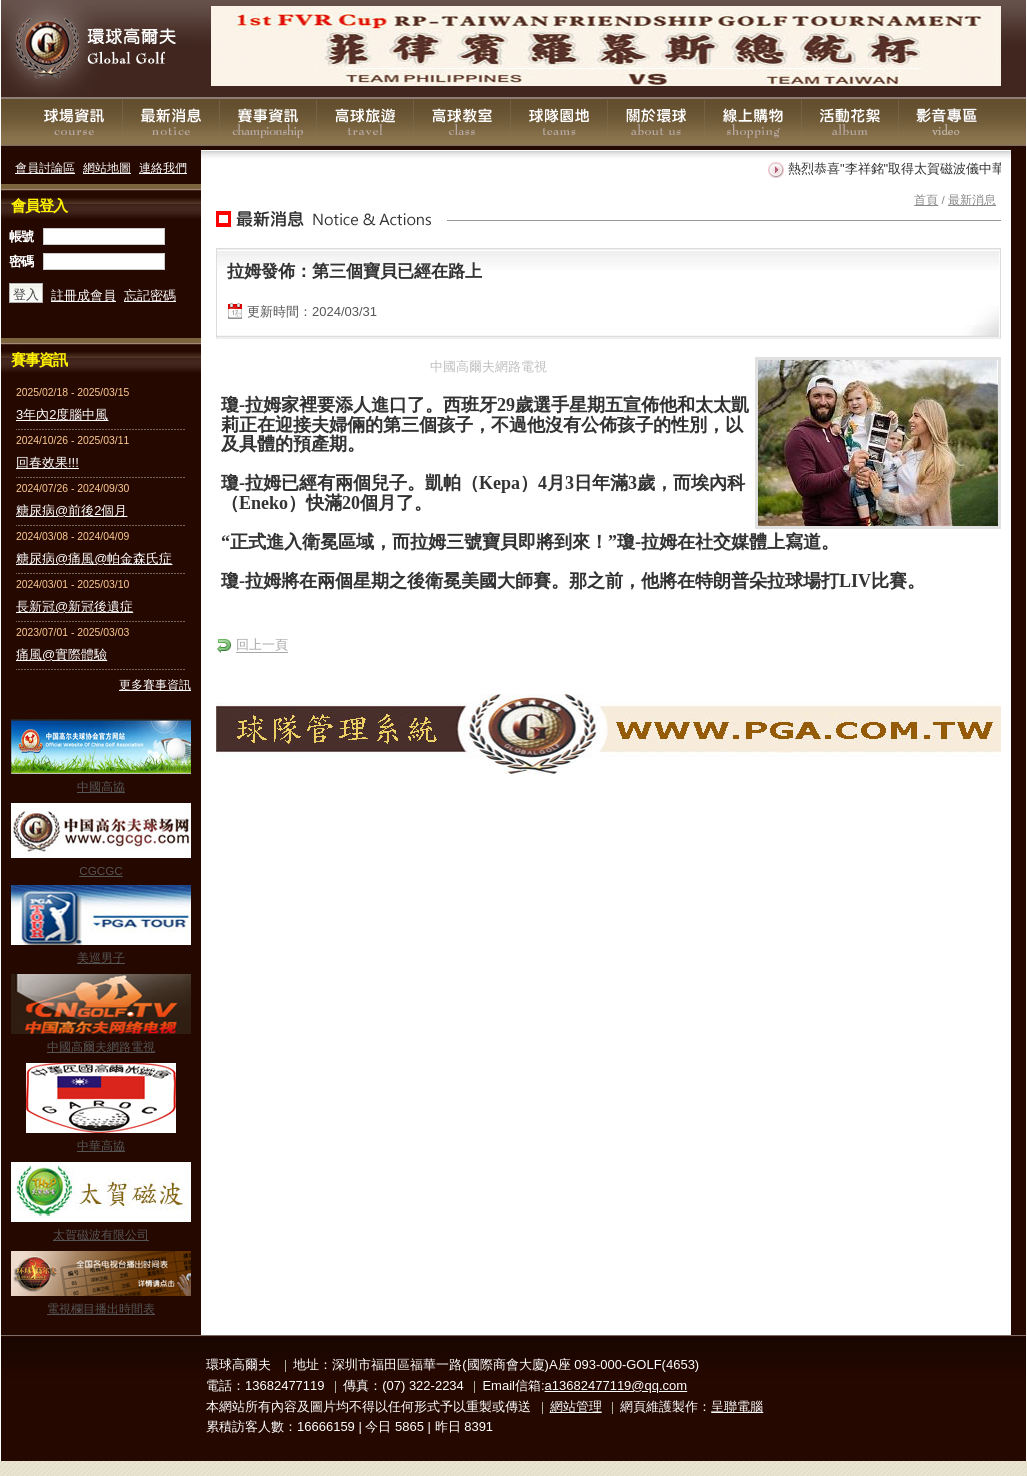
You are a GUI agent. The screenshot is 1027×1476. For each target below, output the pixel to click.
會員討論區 (45, 167)
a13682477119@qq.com (616, 1385)
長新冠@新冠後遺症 (74, 606)
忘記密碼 (150, 295)
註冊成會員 (83, 295)
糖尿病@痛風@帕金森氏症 (94, 558)
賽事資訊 (268, 122)
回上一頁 (262, 644)
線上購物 (753, 122)
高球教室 (462, 122)
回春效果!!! (47, 462)
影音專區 (947, 122)
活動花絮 (850, 122)
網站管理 (576, 1406)
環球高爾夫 (101, 49)
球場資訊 (74, 122)
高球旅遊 (365, 122)
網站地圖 (107, 167)
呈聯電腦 (737, 1406)
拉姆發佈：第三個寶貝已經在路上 (354, 271)
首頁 (926, 199)
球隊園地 (559, 122)
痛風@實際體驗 (61, 654)
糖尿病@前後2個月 (71, 510)
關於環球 (656, 122)
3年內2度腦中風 (62, 414)
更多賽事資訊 (155, 684)
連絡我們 (163, 167)
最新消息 (171, 122)
